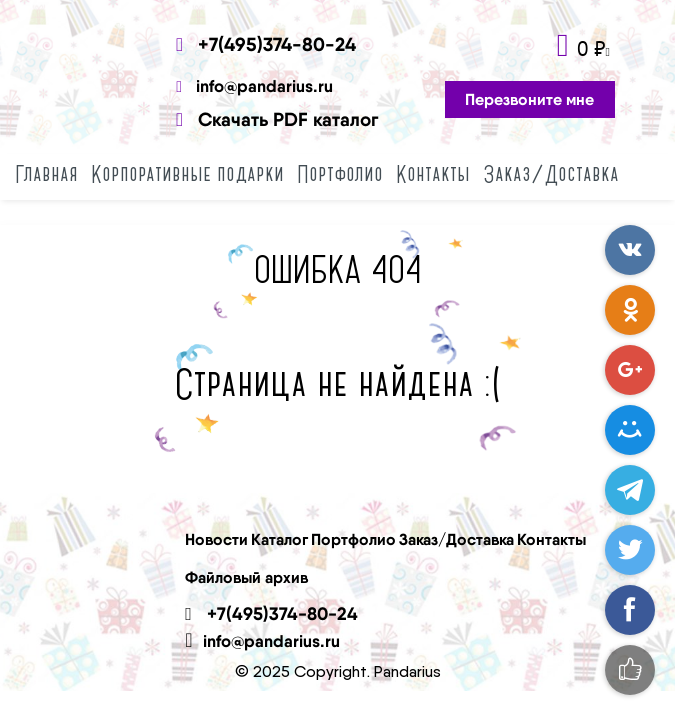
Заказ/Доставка (551, 174)
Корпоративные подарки (187, 174)
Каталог (279, 539)
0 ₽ (591, 48)
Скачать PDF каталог (277, 119)
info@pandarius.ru (254, 85)
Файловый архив (246, 577)
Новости (216, 539)
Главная (46, 174)
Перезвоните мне (529, 99)
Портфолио (340, 174)
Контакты (433, 174)
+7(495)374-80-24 (266, 44)
